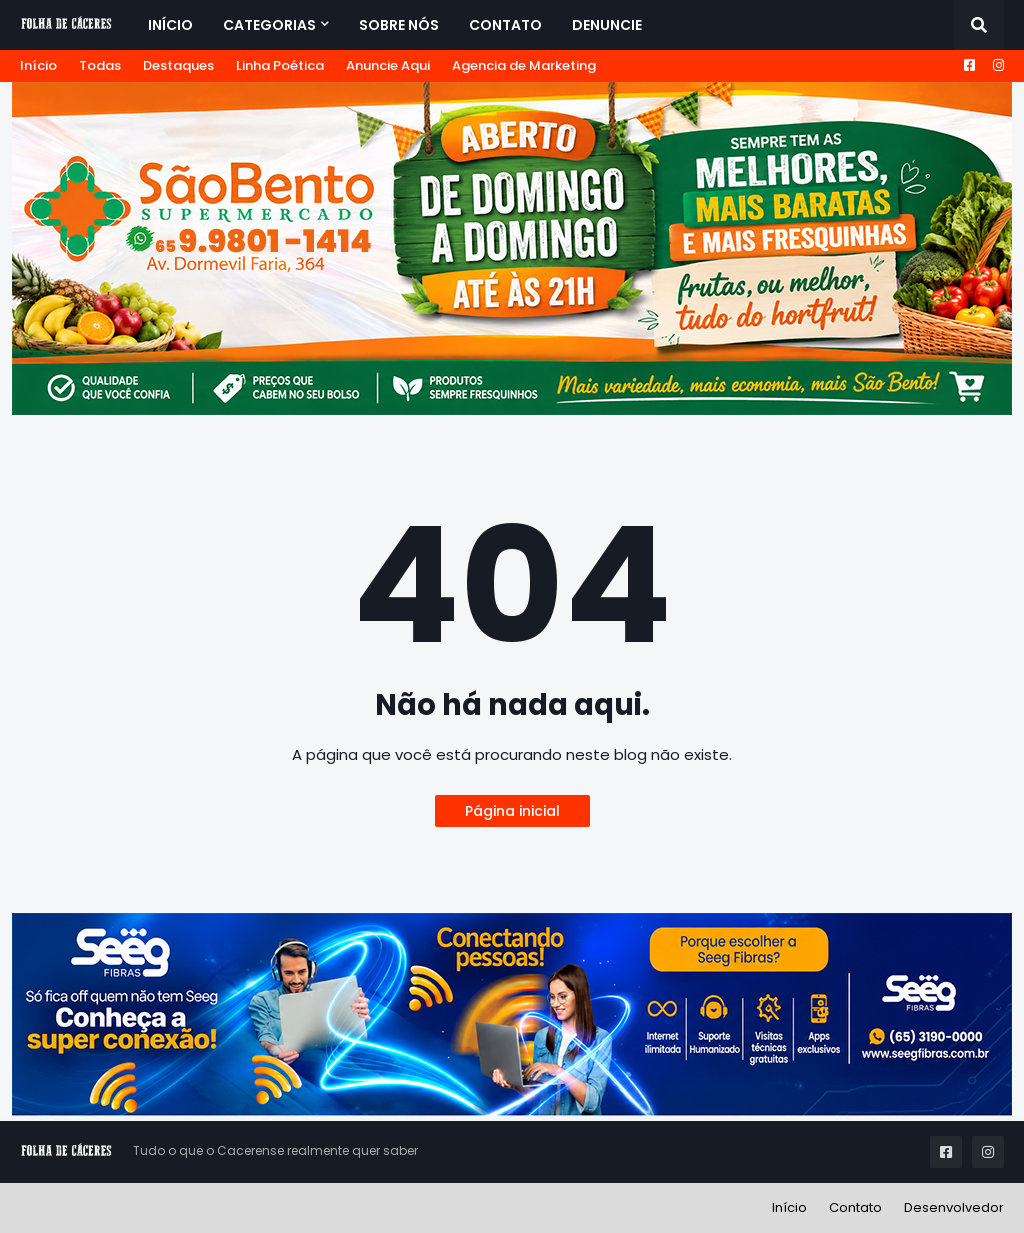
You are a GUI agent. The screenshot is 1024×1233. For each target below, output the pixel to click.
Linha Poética (280, 65)
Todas (100, 65)
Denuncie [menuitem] (607, 25)
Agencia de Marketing (524, 65)
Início (38, 65)
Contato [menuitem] (505, 25)
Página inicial (512, 811)
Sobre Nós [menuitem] (399, 25)
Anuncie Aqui (388, 65)
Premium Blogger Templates (113, 1207)
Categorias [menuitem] (269, 25)
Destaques (178, 65)
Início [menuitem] (170, 25)
